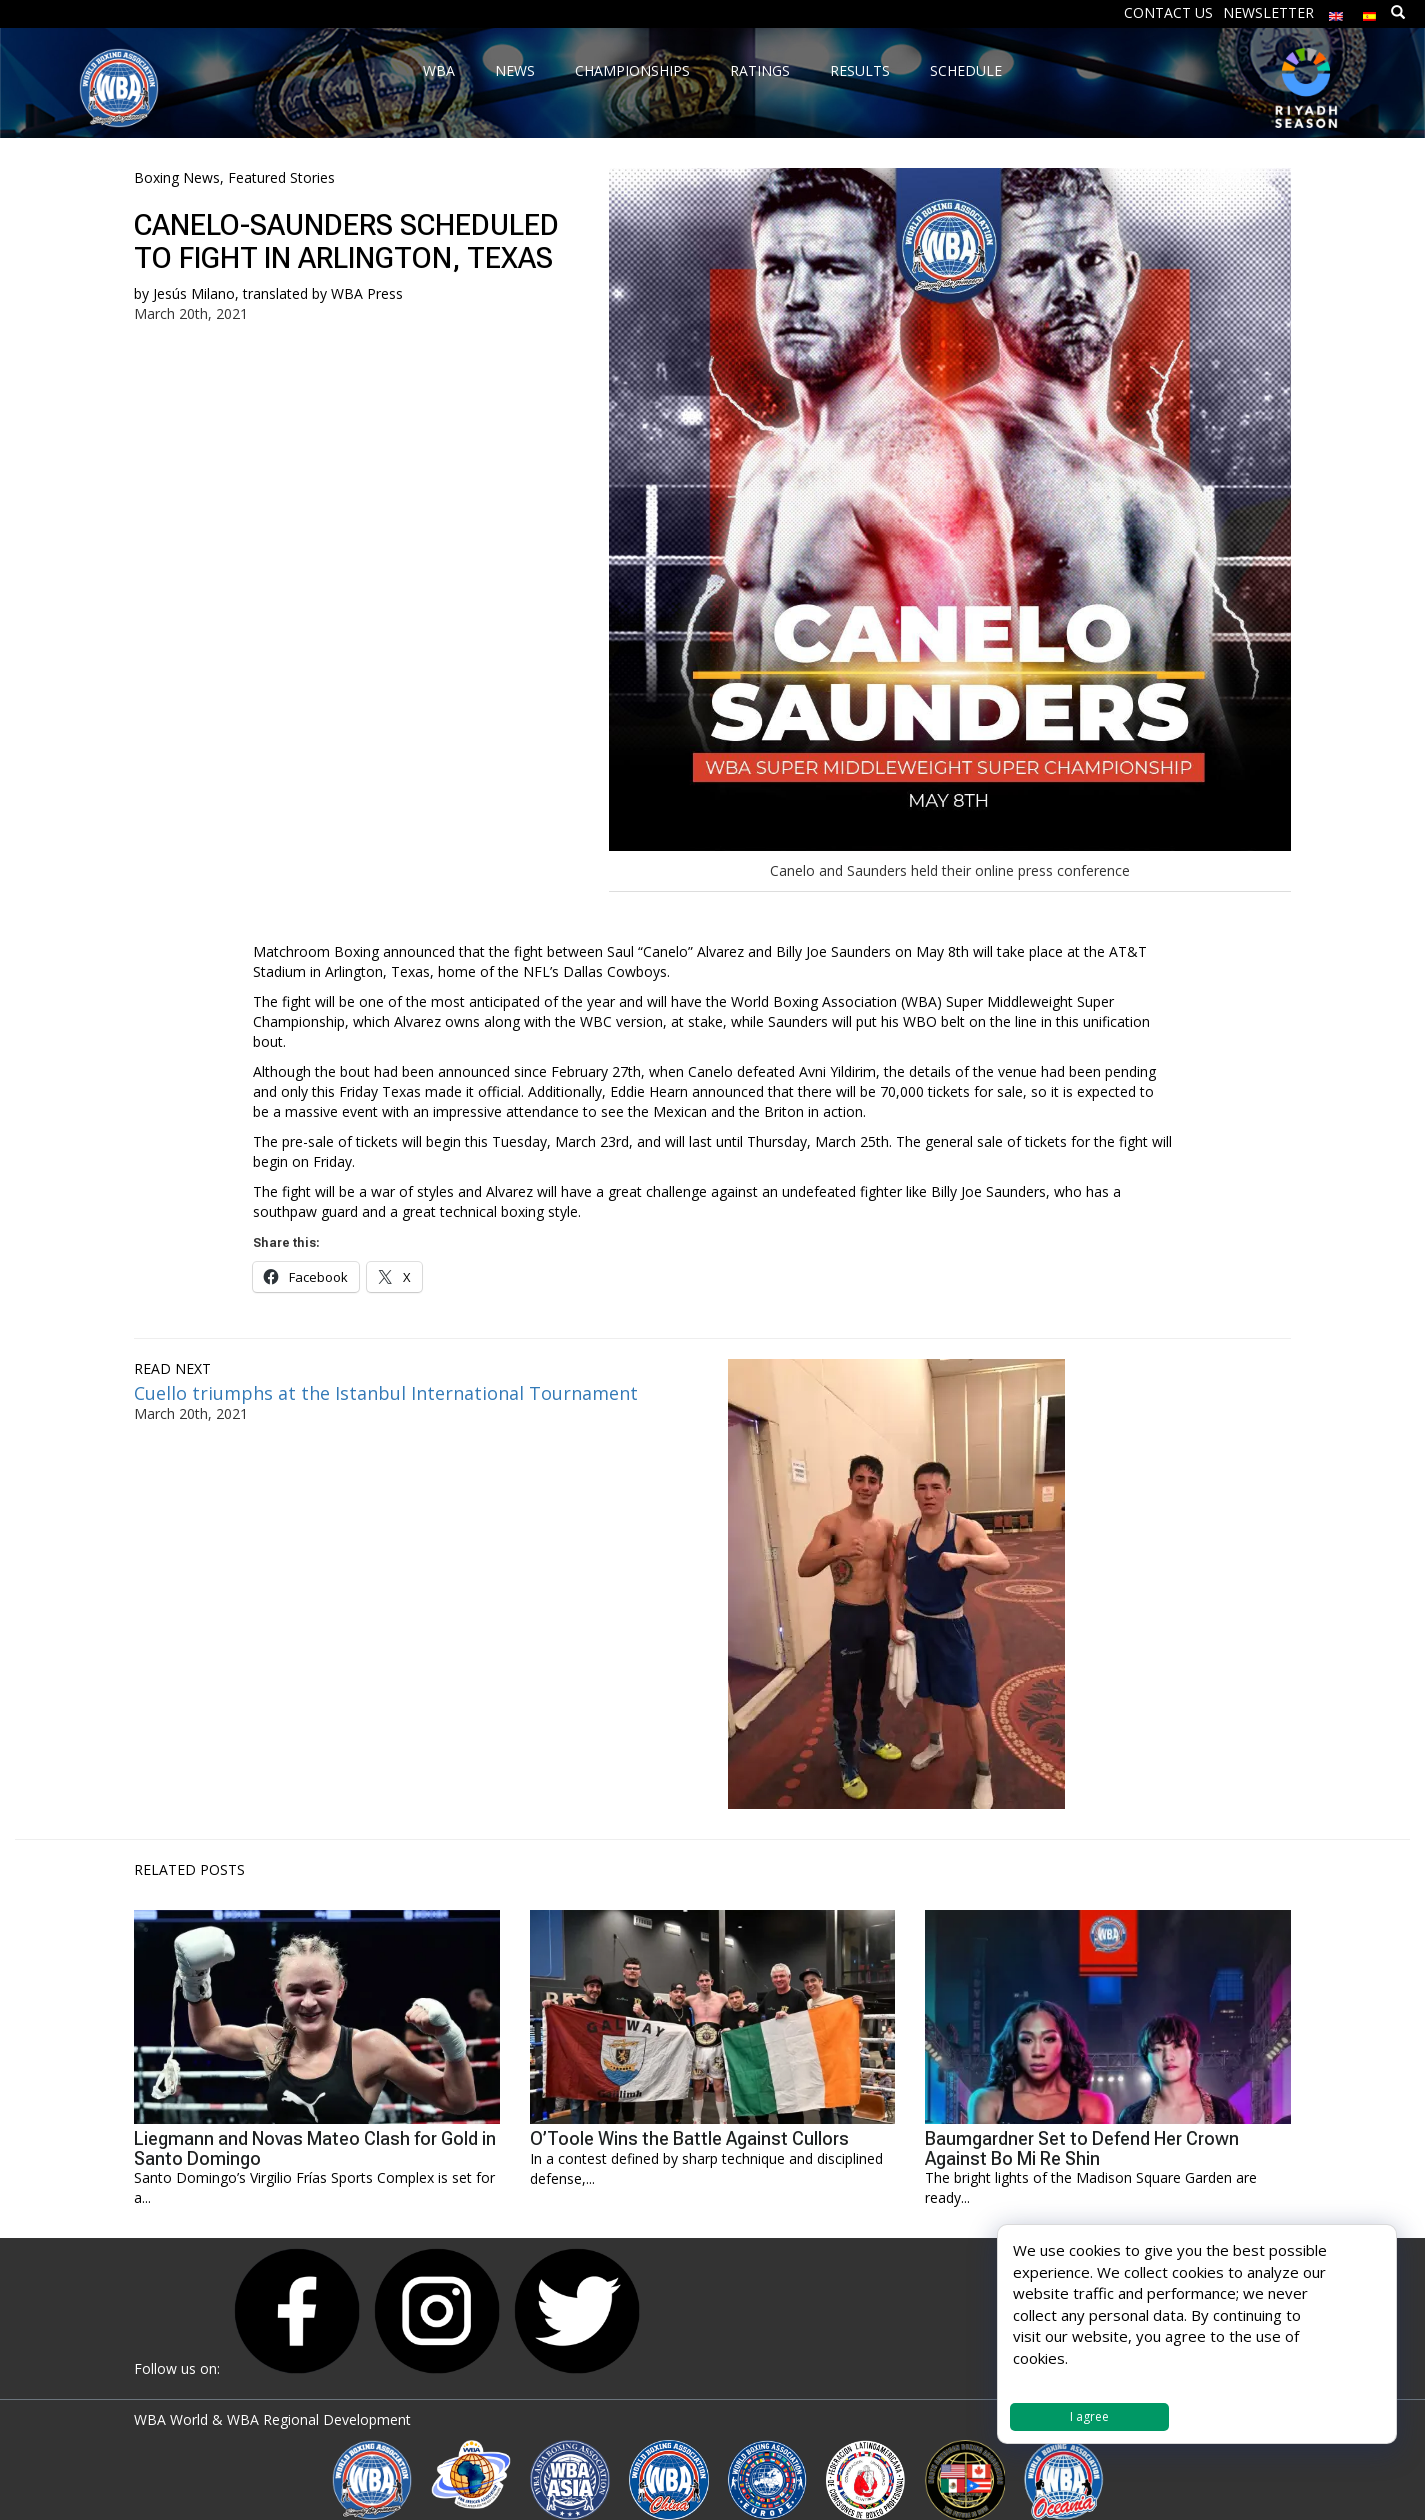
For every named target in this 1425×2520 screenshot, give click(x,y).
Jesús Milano (194, 293)
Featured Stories (281, 177)
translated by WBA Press (323, 293)
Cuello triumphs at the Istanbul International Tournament (386, 1393)
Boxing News (177, 177)
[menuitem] (1336, 11)
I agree (1089, 2416)
